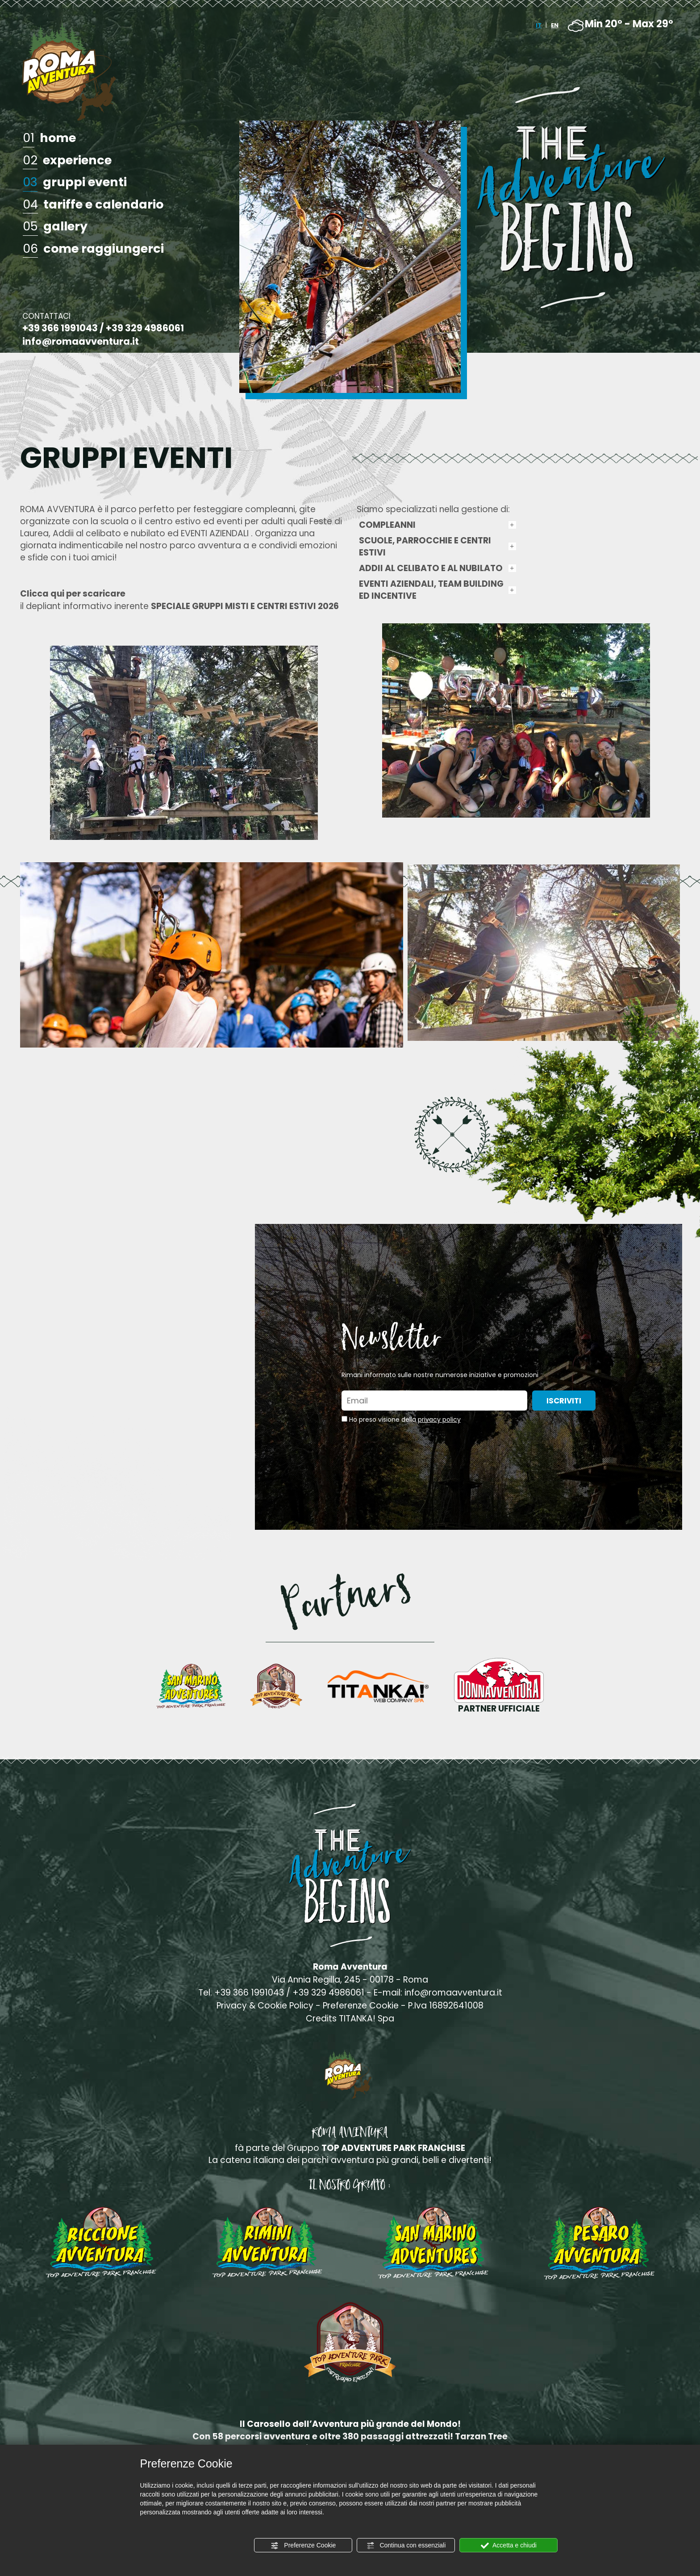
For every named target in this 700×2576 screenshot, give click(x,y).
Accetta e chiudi (509, 2546)
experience (67, 161)
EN (554, 25)
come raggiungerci (93, 249)
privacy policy (439, 1419)
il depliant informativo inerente (179, 600)
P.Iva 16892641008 (445, 2006)
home (49, 138)
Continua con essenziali (406, 2546)
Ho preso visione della (405, 1419)
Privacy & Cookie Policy (265, 2006)
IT (539, 25)
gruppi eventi (75, 183)
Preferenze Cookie (303, 2546)
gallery (55, 227)
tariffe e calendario (93, 205)
